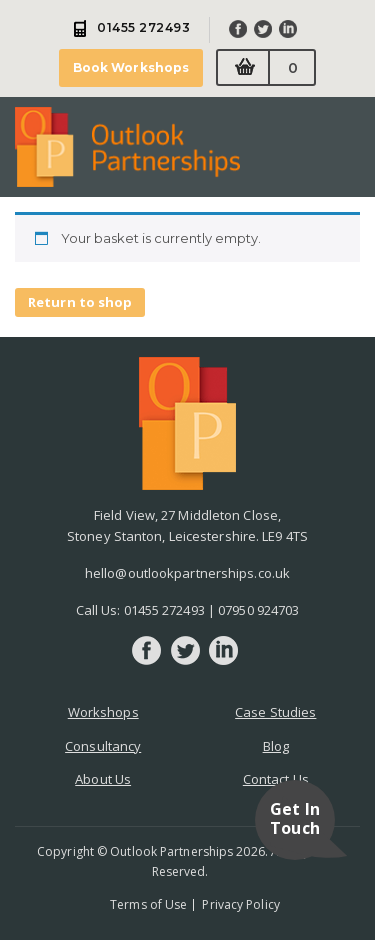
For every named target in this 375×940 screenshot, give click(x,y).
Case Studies (275, 712)
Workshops (103, 712)
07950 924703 (258, 610)
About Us (103, 779)
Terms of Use (148, 904)
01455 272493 (164, 610)
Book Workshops (131, 67)
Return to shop (80, 302)
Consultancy (103, 746)
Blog (276, 746)
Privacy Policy (240, 904)
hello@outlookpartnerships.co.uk (187, 573)
